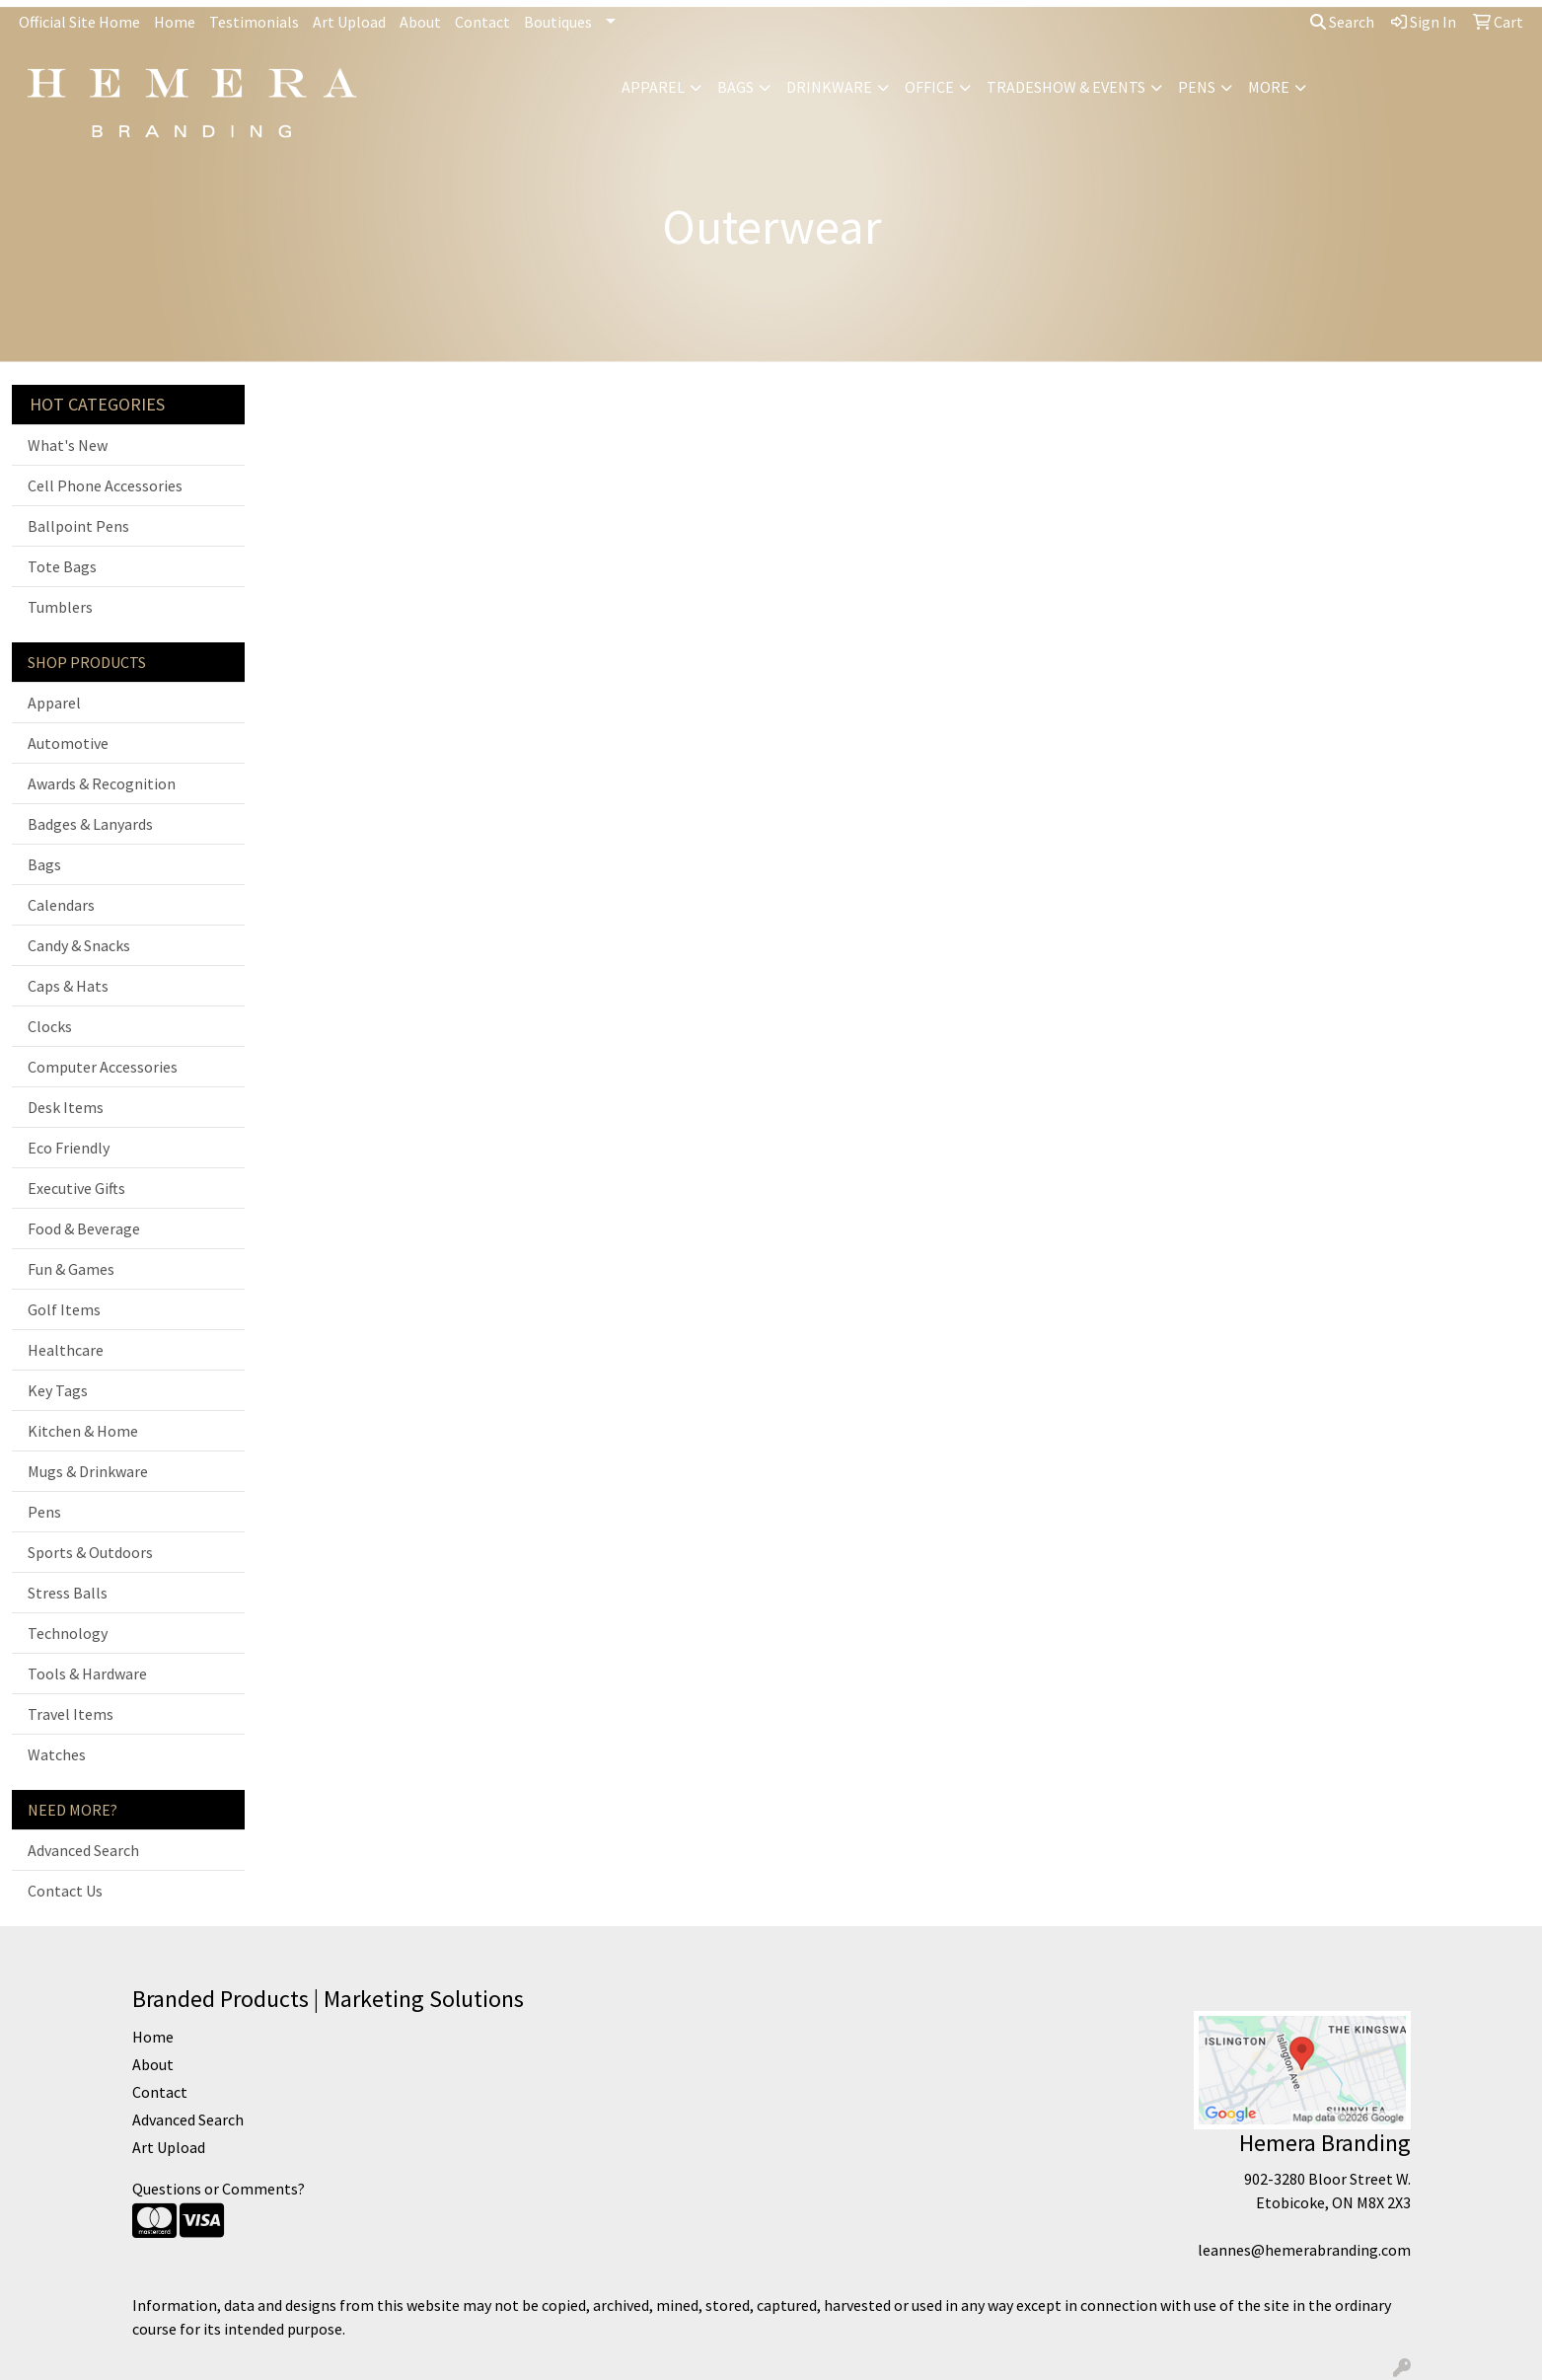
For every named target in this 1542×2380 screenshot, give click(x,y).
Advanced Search (83, 1850)
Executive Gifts (76, 1188)
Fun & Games (71, 1269)
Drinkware (829, 87)
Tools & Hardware (87, 1673)
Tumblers (60, 607)
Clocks (50, 1026)
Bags (735, 87)
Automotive (68, 743)
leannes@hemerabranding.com (1304, 2250)
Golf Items (64, 1309)
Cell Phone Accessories (105, 485)
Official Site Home (79, 22)
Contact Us (65, 1890)
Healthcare (66, 1350)
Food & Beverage (84, 1228)
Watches (57, 1754)
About (420, 22)
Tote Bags (62, 566)
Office (929, 87)
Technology (68, 1633)
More (1268, 87)
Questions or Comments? (218, 2188)
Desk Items (66, 1107)
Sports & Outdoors (90, 1552)
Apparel (653, 87)
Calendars (61, 905)
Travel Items (70, 1714)
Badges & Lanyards (90, 824)
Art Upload (349, 22)
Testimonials (254, 22)
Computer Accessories (103, 1067)
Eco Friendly (69, 1147)
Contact (482, 22)
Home (174, 22)
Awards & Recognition (102, 783)
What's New (68, 445)
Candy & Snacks (79, 945)
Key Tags (58, 1390)
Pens (1196, 87)
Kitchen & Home (83, 1431)
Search (1342, 22)
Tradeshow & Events (1066, 87)
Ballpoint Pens (78, 526)
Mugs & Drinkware (88, 1471)
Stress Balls (68, 1592)
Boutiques (558, 22)
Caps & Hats (68, 986)
